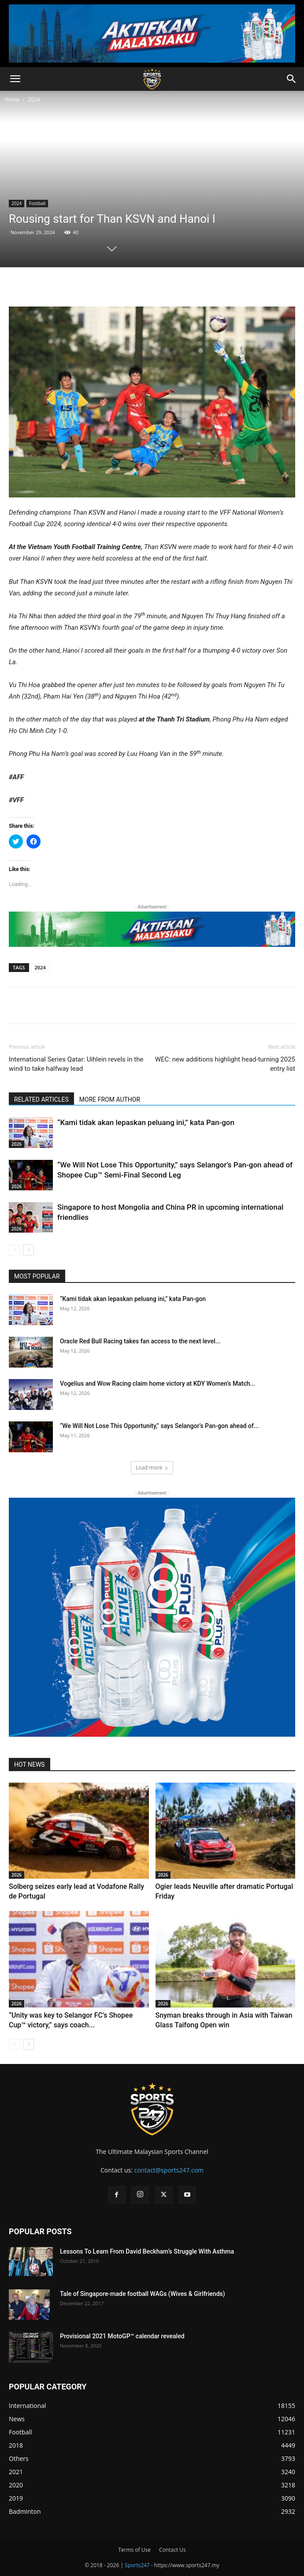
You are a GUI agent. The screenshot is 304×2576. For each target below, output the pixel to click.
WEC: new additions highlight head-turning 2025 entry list (225, 1064)
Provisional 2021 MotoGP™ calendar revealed (122, 2336)
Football (37, 203)
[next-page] (28, 1250)
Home (11, 99)
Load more (152, 1467)
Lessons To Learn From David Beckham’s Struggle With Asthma (147, 2251)
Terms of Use (134, 2550)
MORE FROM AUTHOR (109, 1099)
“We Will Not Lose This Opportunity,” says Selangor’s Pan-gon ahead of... (159, 1425)
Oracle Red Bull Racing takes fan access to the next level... (140, 1341)
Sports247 (137, 2565)
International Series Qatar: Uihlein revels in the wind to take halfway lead (76, 1064)
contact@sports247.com (169, 2170)
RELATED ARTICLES (41, 1099)
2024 (34, 99)
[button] (15, 79)
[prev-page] (14, 1250)
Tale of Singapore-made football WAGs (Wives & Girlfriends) (142, 2293)
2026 (16, 1144)
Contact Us (172, 2550)
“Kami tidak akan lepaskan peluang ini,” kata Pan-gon (145, 1122)
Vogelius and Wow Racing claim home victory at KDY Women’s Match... (157, 1383)
